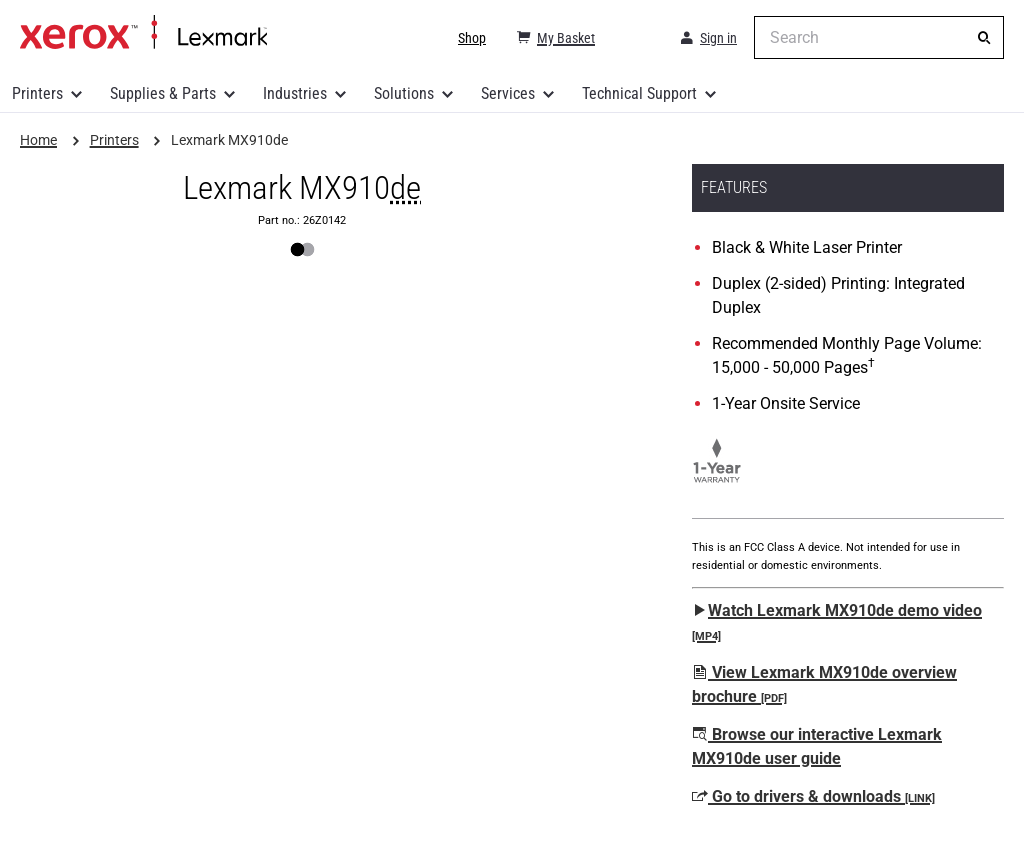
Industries (295, 93)
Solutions (404, 93)
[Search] (984, 38)
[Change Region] (636, 38)
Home (143, 33)
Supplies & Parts (163, 93)
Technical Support (639, 93)
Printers (37, 93)
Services (508, 93)
